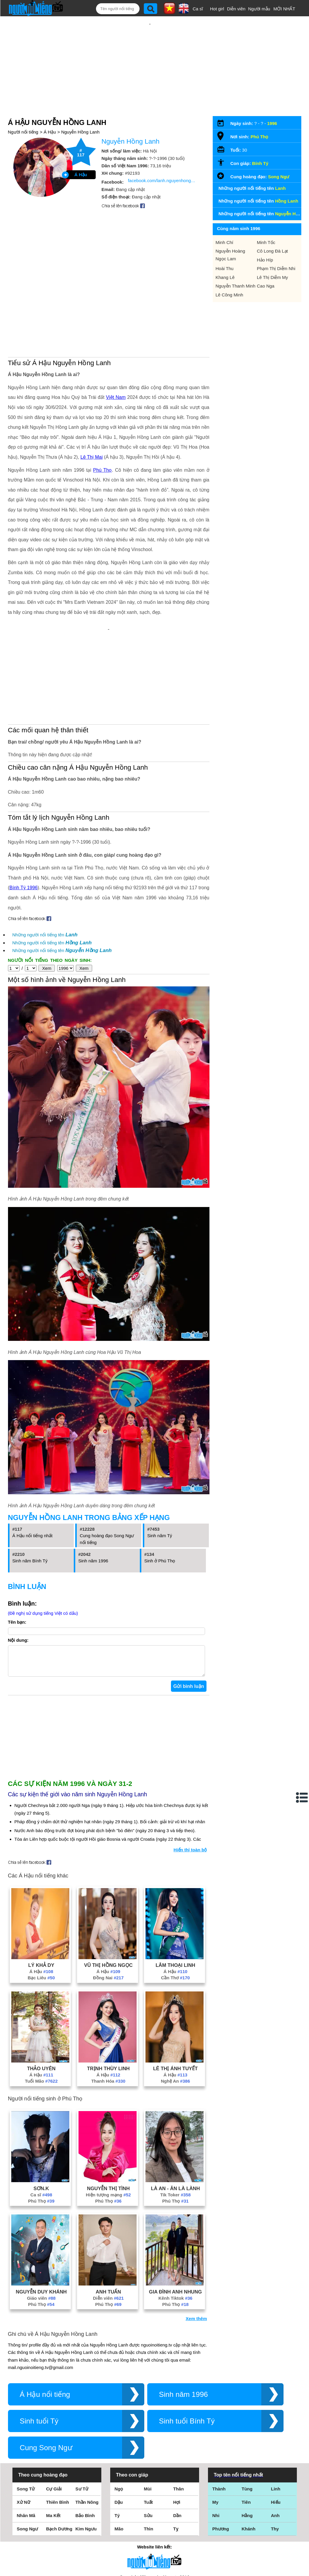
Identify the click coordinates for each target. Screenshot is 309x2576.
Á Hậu (50, 112)
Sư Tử (82, 2411)
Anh (275, 2438)
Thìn (148, 2451)
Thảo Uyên (41, 1991)
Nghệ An (175, 2004)
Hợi (176, 2425)
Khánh (249, 2451)
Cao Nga (265, 266)
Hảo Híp (265, 240)
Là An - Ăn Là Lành (175, 2111)
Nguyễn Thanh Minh (235, 266)
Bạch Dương (59, 2451)
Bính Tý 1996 (23, 804)
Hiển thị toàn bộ (190, 1772)
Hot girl (217, 8)
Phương (220, 2451)
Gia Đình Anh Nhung (175, 2214)
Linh (276, 2411)
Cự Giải (54, 2411)
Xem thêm (196, 2241)
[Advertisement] (150, 55)
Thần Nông (87, 2425)
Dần (177, 2438)
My (215, 2425)
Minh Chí (224, 223)
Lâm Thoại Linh (175, 1888)
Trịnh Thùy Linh (108, 1991)
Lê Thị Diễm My (272, 258)
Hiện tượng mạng (108, 2117)
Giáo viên (41, 2221)
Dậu (119, 2425)
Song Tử (26, 2411)
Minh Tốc (266, 223)
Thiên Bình (57, 2425)
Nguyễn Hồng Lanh (80, 112)
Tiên (246, 2425)
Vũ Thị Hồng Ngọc (108, 1888)
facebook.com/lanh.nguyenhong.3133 (162, 161)
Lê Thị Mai (92, 393)
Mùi (148, 2411)
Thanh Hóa (108, 2004)
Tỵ (175, 2451)
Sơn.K (41, 2111)
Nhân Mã (26, 2438)
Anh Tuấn (108, 2214)
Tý (117, 2438)
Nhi (216, 2438)
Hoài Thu (225, 249)
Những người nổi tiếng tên (45, 851)
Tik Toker (175, 2117)
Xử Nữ (23, 2425)
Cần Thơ (175, 1900)
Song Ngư (278, 157)
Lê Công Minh (229, 275)
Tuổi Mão (41, 2004)
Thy (275, 2451)
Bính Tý (260, 144)
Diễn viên (236, 8)
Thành (219, 2411)
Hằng (247, 2438)
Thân (178, 2411)
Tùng (247, 2411)
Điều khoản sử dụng (154, 2511)
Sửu (148, 2438)
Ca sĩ (198, 8)
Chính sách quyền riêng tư (154, 2542)
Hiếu (276, 2425)
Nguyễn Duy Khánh (41, 2214)
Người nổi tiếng (23, 112)
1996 (272, 104)
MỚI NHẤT (284, 8)
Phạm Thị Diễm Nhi (276, 249)
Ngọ (119, 2411)
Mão (119, 2451)
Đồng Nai (108, 1900)
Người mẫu (259, 8)
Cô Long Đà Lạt (272, 231)
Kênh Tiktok (175, 2221)
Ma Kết (53, 2438)
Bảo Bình (85, 2438)
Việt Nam (116, 333)
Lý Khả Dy (41, 1888)
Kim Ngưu (86, 2451)
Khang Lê (225, 258)
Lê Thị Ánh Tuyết (175, 1991)
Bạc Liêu (41, 1900)
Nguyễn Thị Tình (108, 2111)
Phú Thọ (102, 406)
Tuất (148, 2425)
